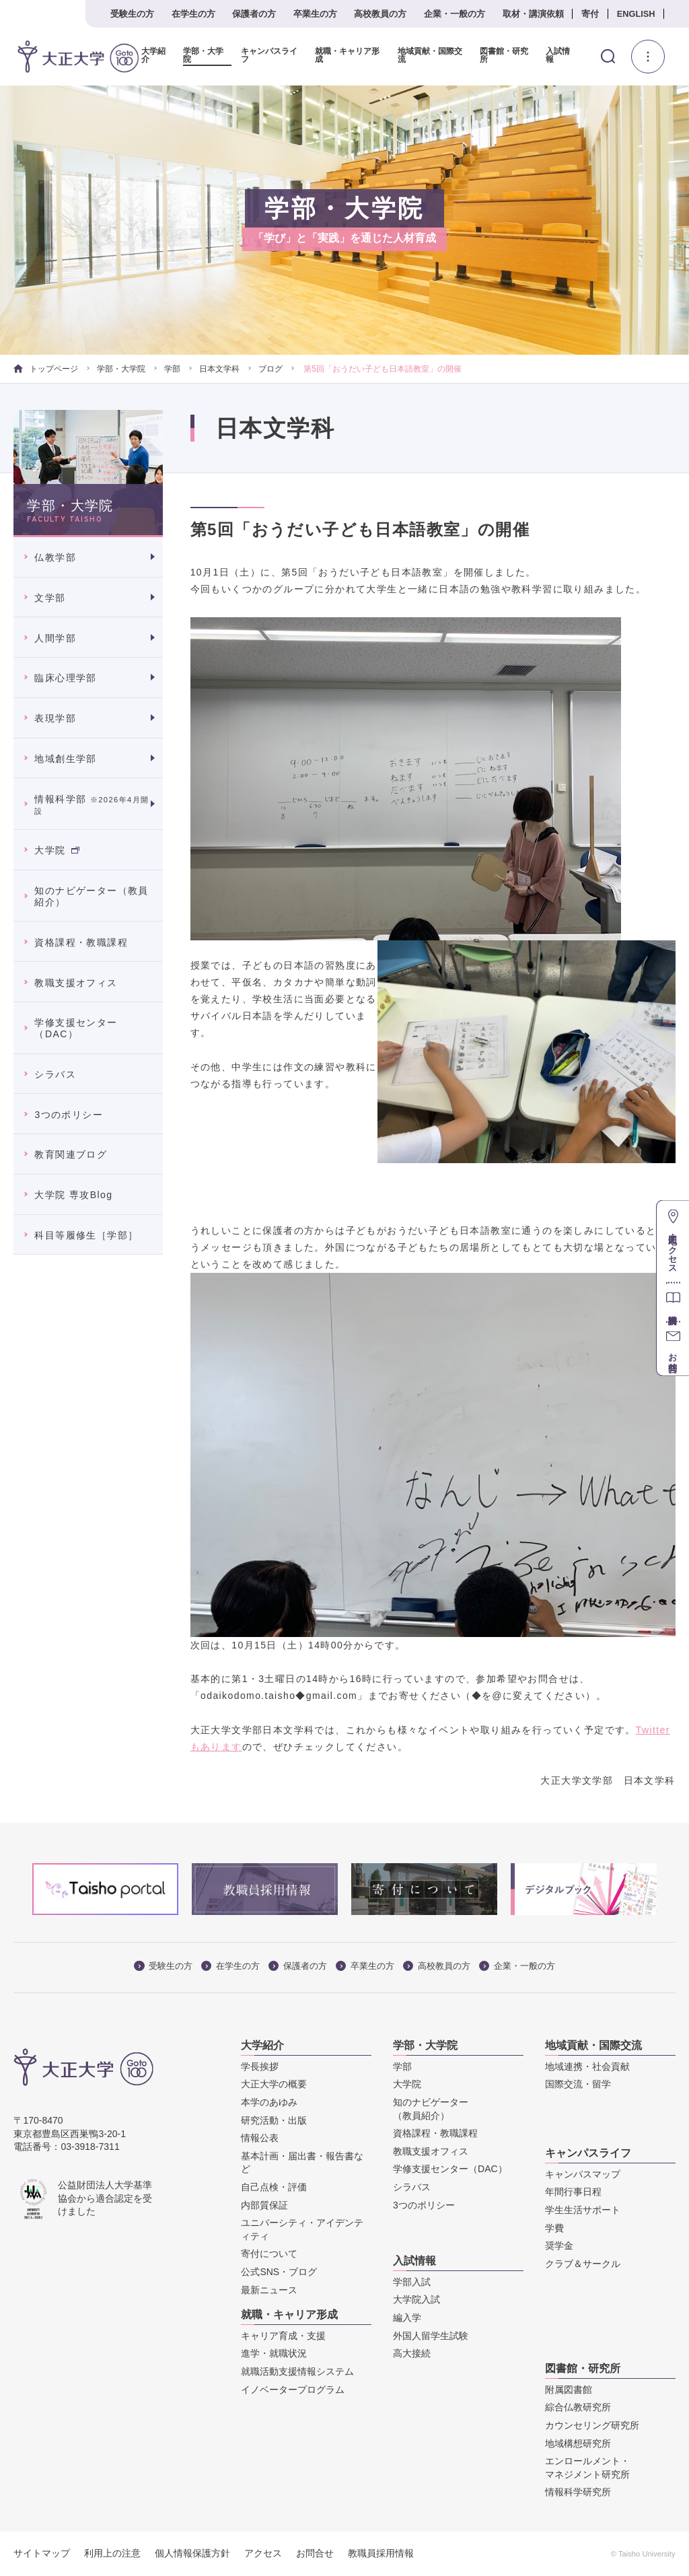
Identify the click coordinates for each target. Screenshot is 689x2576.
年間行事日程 (573, 2191)
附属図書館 (568, 2389)
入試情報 (558, 55)
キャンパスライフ (269, 55)
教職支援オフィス (75, 982)
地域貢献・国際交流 (429, 55)
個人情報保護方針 (192, 2553)
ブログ (270, 369)
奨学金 (559, 2245)
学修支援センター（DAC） (75, 1028)
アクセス (263, 2553)
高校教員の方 (380, 14)
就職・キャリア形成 (347, 55)
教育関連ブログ (70, 1154)
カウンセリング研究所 (592, 2425)
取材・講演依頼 (533, 14)
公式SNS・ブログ (279, 2271)
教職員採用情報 (381, 2553)
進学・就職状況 (274, 2353)
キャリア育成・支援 (283, 2335)
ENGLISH (636, 14)
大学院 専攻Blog (73, 1194)
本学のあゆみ (269, 2102)
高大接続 (412, 2353)
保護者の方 (254, 14)
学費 (554, 2228)
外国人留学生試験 (430, 2335)
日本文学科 (219, 369)
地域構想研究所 (578, 2443)
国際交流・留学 (578, 2084)
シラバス (55, 1074)
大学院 (56, 850)
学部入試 (412, 2281)
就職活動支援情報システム (297, 2371)
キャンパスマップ (582, 2174)
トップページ (45, 369)
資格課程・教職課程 (81, 942)
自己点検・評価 (274, 2187)
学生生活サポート (582, 2209)
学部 (172, 369)
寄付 (590, 14)
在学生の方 (193, 14)
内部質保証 (264, 2204)
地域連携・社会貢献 (587, 2066)
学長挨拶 (260, 2066)
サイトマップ (41, 2553)
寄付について (269, 2253)
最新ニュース (269, 2289)
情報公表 (260, 2137)
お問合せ (315, 2553)
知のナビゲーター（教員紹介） (91, 896)
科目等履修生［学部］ (86, 1235)
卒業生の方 (315, 14)
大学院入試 (416, 2299)
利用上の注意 (112, 2553)
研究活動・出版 (274, 2120)
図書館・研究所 (504, 55)
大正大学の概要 (274, 2084)
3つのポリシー (68, 1114)
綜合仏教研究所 (578, 2407)
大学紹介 (153, 55)
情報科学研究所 (578, 2491)
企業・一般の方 (454, 14)
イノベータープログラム (292, 2389)
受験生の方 (132, 14)
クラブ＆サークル (582, 2263)
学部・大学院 (203, 55)
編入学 (407, 2317)
